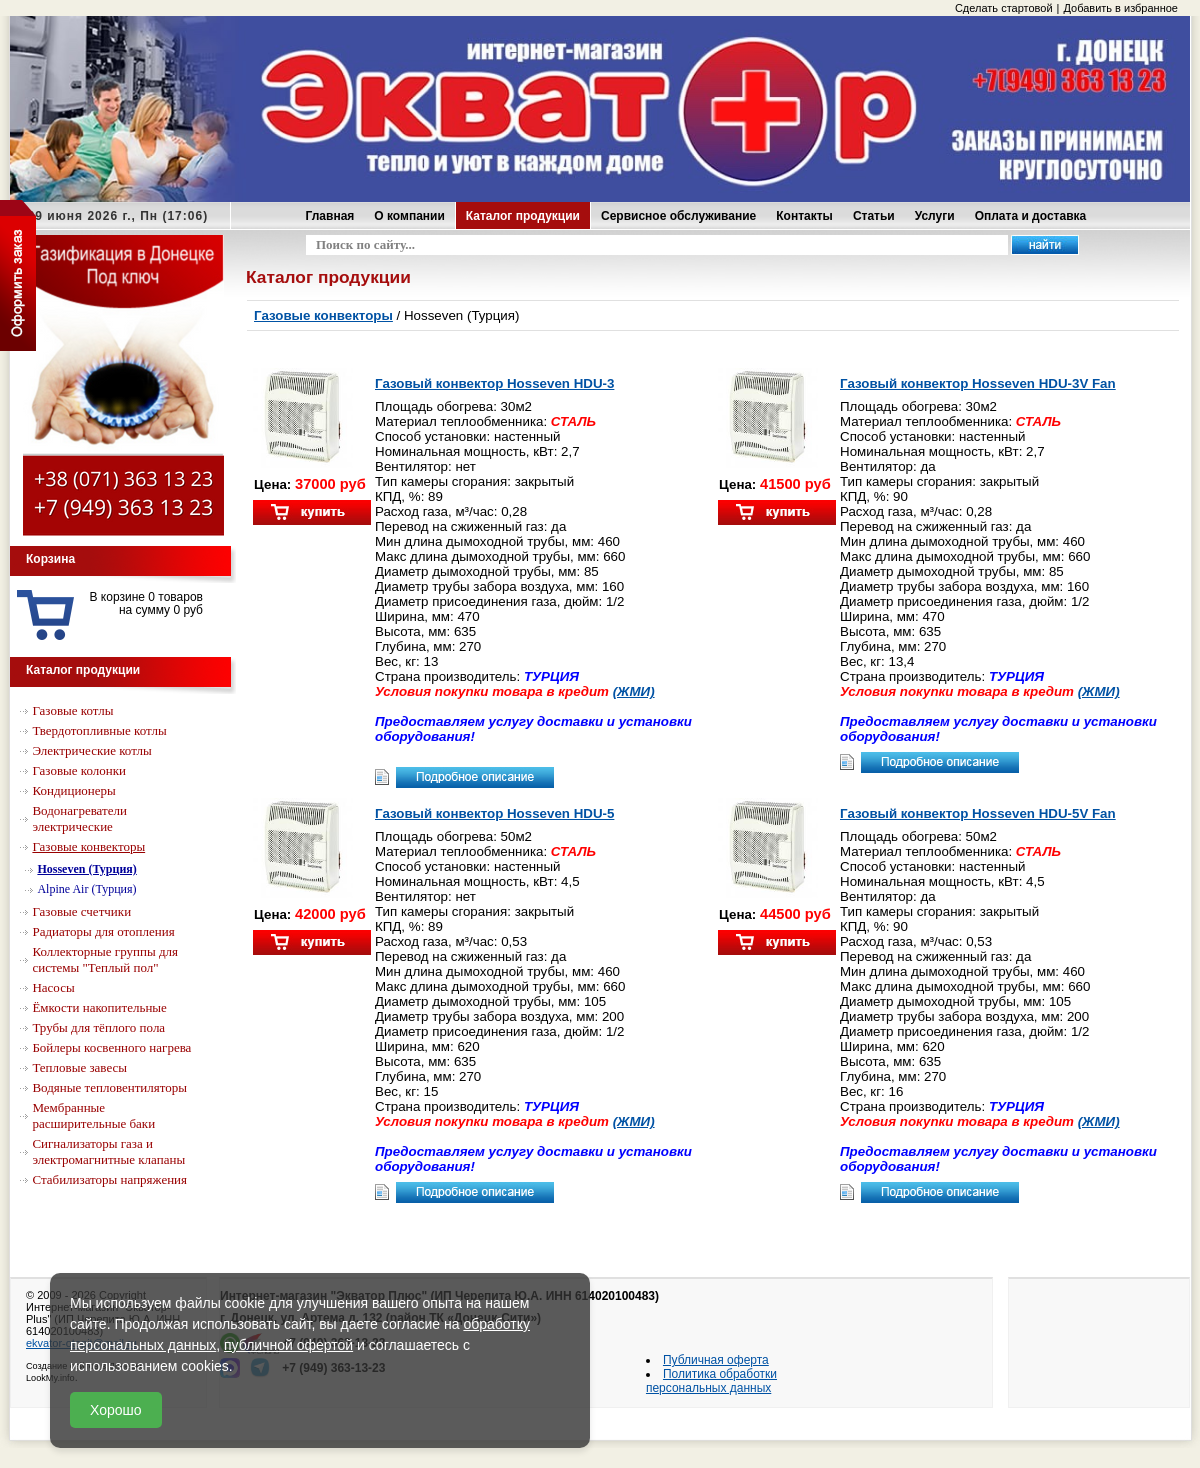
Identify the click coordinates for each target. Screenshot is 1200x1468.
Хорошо (116, 1410)
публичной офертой (288, 1345)
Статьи (874, 216)
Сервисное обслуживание (678, 216)
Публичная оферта (716, 1360)
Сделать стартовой (1004, 8)
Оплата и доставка (1031, 216)
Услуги (935, 216)
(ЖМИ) (634, 691)
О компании (409, 216)
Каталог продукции (523, 216)
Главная (330, 216)
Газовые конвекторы (323, 315)
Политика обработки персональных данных (711, 1381)
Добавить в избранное (1120, 8)
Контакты (804, 216)
